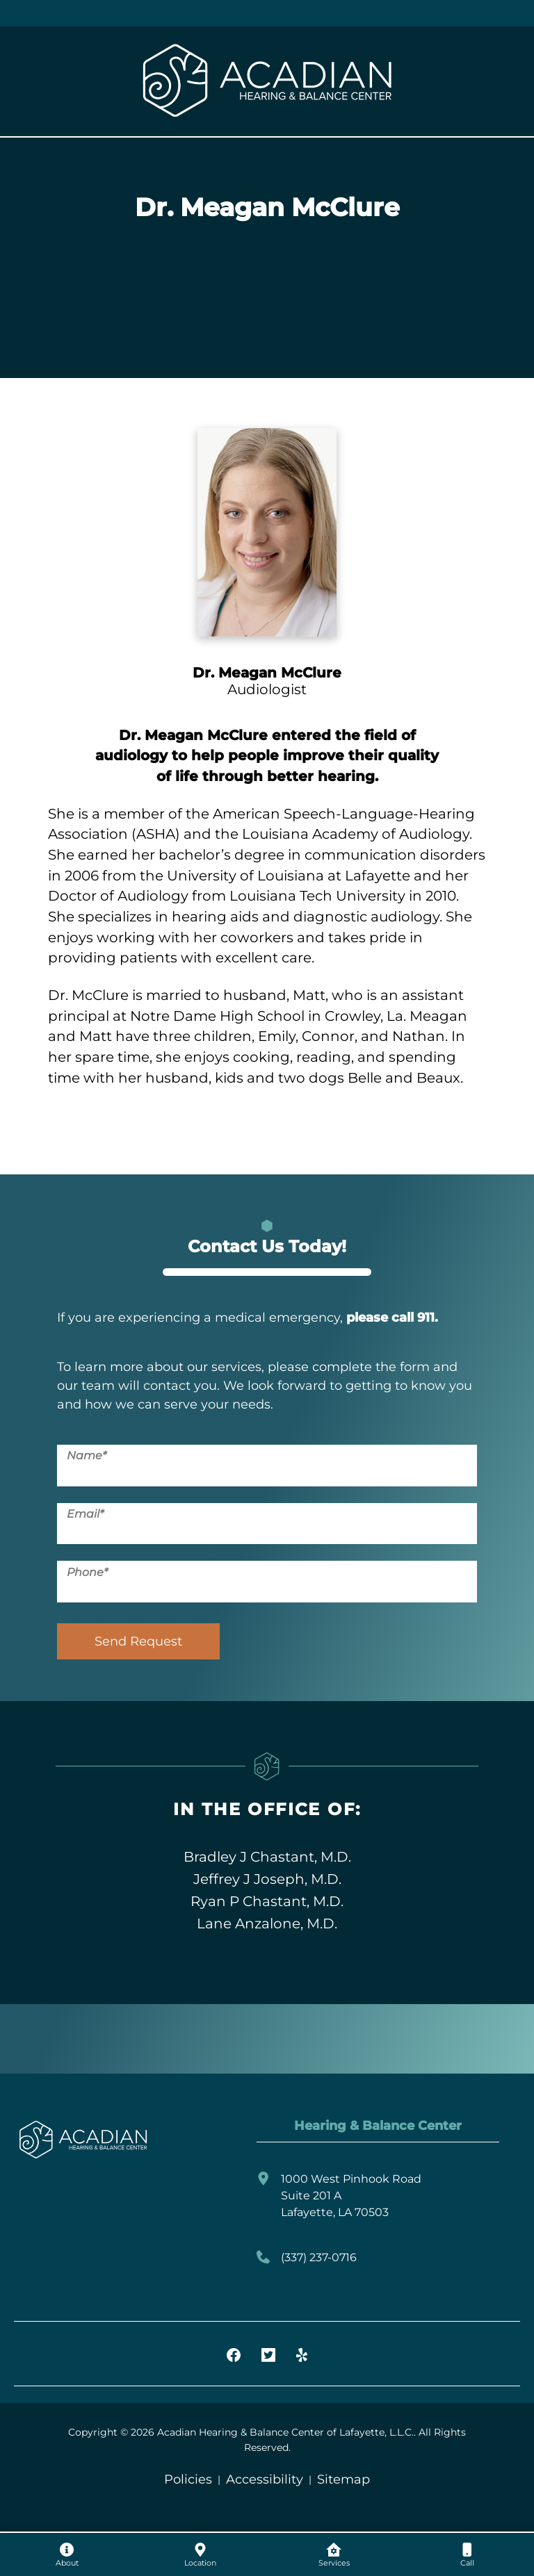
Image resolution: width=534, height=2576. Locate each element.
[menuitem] (67, 2554)
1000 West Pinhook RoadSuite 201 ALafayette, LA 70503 (339, 2196)
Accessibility (264, 2479)
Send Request (138, 1641)
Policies (188, 2479)
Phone (87, 1572)
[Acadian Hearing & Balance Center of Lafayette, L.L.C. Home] (267, 80)
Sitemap (343, 2479)
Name (86, 1455)
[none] (67, 2554)
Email (85, 1513)
